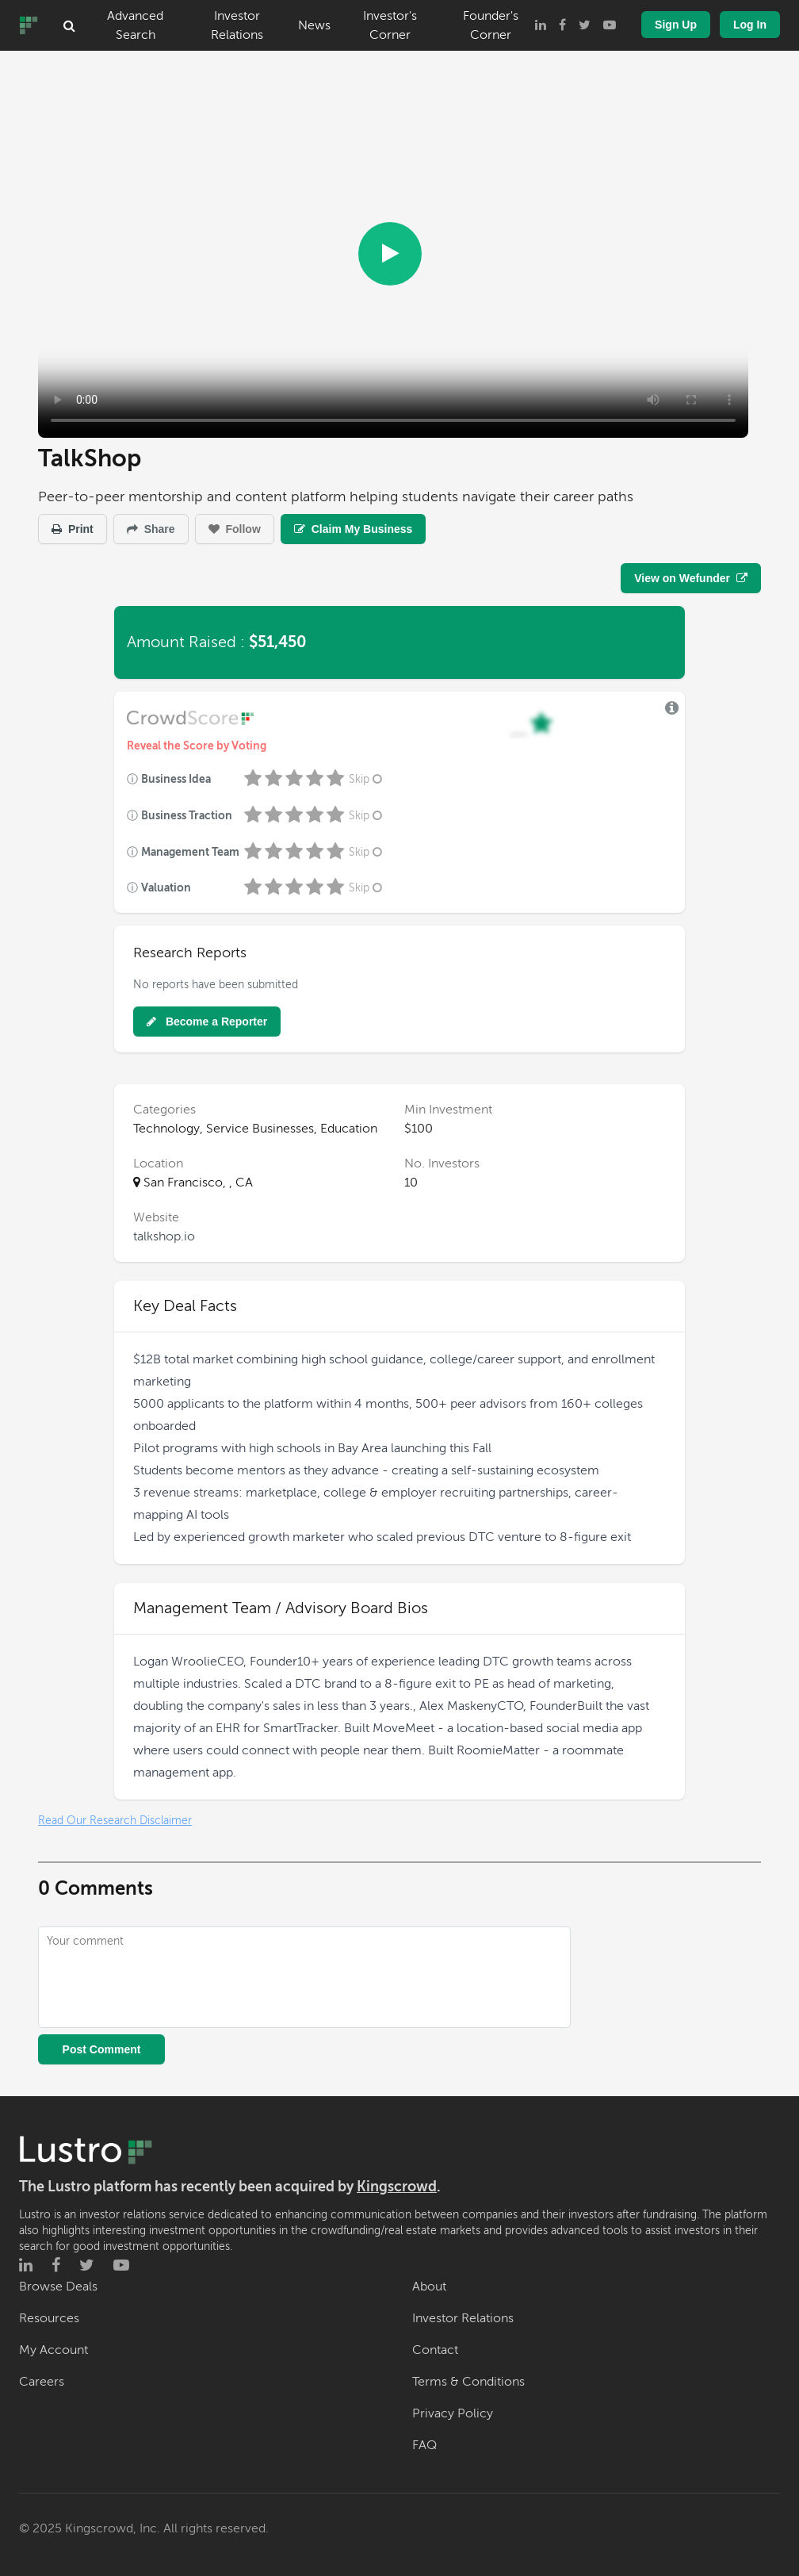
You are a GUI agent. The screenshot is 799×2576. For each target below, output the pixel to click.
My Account (53, 2350)
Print (73, 529)
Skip (367, 779)
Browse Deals (58, 2286)
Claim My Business (353, 529)
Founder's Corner (490, 25)
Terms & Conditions (468, 2382)
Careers (41, 2382)
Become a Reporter (207, 1021)
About (429, 2286)
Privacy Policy (452, 2413)
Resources (49, 2318)
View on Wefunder (690, 578)
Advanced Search (135, 25)
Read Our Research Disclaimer (115, 1821)
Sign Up (676, 24)
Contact (435, 2350)
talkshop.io (164, 1236)
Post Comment (102, 2049)
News (314, 25)
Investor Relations (237, 25)
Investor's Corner (390, 25)
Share (151, 529)
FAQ (424, 2445)
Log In (750, 24)
